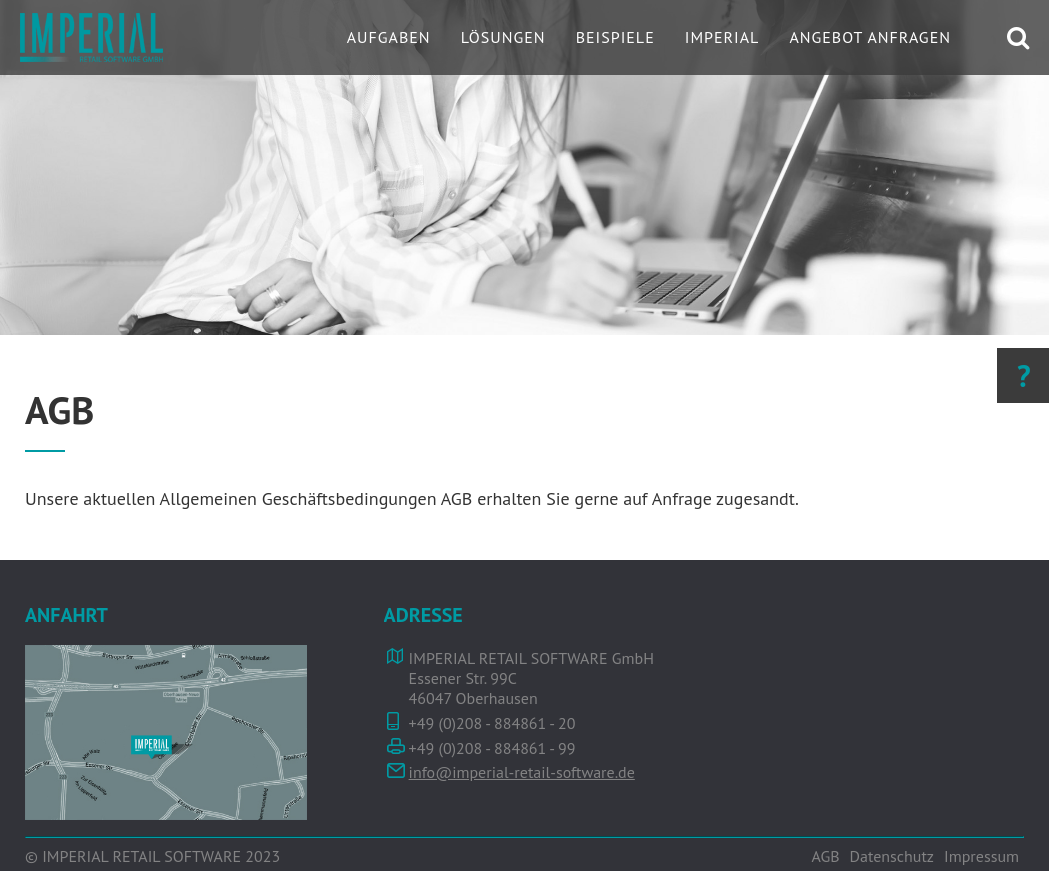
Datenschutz (892, 856)
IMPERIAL (722, 37)
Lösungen (503, 37)
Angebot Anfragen (870, 37)
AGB (825, 856)
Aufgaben (389, 37)
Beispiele (615, 37)
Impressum (981, 856)
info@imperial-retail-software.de (522, 772)
